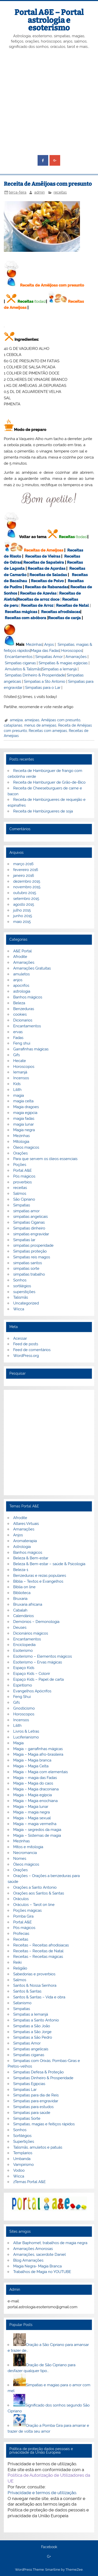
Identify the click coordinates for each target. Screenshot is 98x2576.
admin (39, 192)
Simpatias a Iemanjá (59, 669)
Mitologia (21, 1141)
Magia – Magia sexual (32, 1818)
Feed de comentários (32, 1350)
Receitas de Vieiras (42, 556)
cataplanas (13, 725)
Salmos (19, 1193)
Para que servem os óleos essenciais (45, 1159)
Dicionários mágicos (30, 1633)
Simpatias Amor (49, 656)
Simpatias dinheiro (29, 1228)
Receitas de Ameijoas (43, 550)
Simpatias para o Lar (42, 687)
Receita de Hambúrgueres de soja (43, 811)
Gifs (16, 1055)
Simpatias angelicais (30, 2049)
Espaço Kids (23, 1667)
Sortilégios (22, 2135)
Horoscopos (71, 650)
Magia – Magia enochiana (35, 1800)
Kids (17, 1084)
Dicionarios (22, 1020)
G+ (49, 2557)
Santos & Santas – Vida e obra (39, 1997)
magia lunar (23, 1124)
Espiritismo (22, 1685)
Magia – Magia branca (32, 1760)
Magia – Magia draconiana (36, 1789)
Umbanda (21, 2158)
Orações (20, 1153)
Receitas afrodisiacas (60, 612)
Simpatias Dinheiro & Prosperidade (35, 675)
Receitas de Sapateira (43, 562)
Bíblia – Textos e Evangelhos (38, 1581)
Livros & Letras (26, 1731)
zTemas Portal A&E (29, 2182)
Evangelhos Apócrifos (32, 1691)
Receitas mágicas (21, 612)
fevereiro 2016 (25, 869)
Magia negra (24, 1130)
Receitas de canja (64, 618)
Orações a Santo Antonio (35, 1887)
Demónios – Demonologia (36, 1621)
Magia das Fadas (45, 650)
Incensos (21, 1078)
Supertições (23, 2141)
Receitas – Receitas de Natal (38, 1951)
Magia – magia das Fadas (35, 1777)
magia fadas (23, 1118)
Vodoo (19, 2170)
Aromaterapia (25, 1541)
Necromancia (25, 1852)
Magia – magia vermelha (34, 1824)
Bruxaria (20, 1598)
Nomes (19, 1858)
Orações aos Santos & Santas (38, 1893)
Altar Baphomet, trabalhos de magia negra (50, 2243)
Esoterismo (23, 1650)
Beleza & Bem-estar (30, 1558)
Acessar (20, 1338)
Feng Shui (22, 1696)
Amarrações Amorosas (33, 2248)
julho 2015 (22, 910)
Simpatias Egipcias (29, 2083)
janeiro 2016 (23, 875)
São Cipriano (24, 1199)
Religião (20, 1968)
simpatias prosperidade (33, 1245)
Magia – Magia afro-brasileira (38, 1754)
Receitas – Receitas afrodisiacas (41, 1945)
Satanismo (22, 2003)
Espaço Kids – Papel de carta (38, 1679)
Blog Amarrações (28, 2260)
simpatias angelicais (30, 1216)
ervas (18, 1032)
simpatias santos (27, 1263)
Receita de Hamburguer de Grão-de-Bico (49, 782)
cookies (20, 1014)
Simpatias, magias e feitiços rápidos (44, 2124)
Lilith (17, 1089)
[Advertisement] (49, 102)
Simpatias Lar (25, 2089)
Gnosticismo (24, 1708)
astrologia (21, 991)
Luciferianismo (26, 1737)
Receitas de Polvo (47, 581)
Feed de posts (25, 1344)
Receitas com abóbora (25, 618)
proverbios (22, 1182)
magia (18, 1095)
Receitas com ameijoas (48, 731)
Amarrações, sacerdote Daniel (39, 2254)
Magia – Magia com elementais (40, 1772)
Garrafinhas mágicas (30, 1049)
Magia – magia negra (31, 1812)
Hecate (19, 1060)
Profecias (21, 1933)
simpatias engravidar (31, 1234)
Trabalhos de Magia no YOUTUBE (42, 2271)
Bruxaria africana (27, 1604)
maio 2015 (22, 921)
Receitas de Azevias (38, 593)
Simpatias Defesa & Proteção (38, 2072)
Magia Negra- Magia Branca (37, 2266)
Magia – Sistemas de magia (37, 1835)
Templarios (22, 2153)
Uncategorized (26, 1303)
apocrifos (21, 985)
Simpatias (21, 1205)
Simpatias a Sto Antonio (44, 681)
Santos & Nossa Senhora (34, 1985)
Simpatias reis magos (31, 1257)
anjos (17, 980)
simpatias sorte (26, 1268)
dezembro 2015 (26, 881)
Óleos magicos (26, 1147)
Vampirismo (23, 2164)
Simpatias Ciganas (29, 1222)
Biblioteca (21, 1592)
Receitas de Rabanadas (46, 587)
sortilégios (22, 1286)
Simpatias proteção (30, 1251)
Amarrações (76, 656)
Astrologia (22, 1546)
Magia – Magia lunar (30, 1806)
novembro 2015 (26, 887)
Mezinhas (34, 644)
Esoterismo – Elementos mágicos (42, 1656)
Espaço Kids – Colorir (31, 1673)
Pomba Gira (23, 1916)
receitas (60, 192)
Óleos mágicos (26, 1864)
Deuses (19, 1627)
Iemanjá (20, 1072)
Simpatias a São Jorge (32, 2032)
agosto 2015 (23, 904)
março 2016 (23, 864)
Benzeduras (23, 1009)
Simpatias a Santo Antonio (36, 2020)
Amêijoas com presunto (60, 720)
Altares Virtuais (26, 1523)
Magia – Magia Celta (30, 1766)
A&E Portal (22, 951)
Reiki (17, 1962)
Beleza (19, 1003)
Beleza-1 (20, 1569)
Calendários (23, 1616)
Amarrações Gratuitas (32, 968)
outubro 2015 (24, 893)
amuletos (21, 974)
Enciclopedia (24, 1644)
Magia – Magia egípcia (32, 1795)
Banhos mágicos (27, 997)
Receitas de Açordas (46, 568)
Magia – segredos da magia (37, 1829)
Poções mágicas (27, 1910)
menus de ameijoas (40, 725)
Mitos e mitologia (28, 1847)
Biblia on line (24, 1587)
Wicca (18, 1309)
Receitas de (28, 599)
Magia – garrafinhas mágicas (38, 1749)
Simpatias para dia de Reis (36, 2095)
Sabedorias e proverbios (34, 1974)
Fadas (18, 1037)
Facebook (49, 2547)
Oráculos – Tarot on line (34, 1904)
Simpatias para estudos (33, 2107)
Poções (19, 1164)
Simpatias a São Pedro (32, 2037)
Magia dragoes (26, 1107)
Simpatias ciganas (20, 663)
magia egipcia (25, 1112)
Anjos (49, 644)
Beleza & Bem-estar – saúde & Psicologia (49, 1564)
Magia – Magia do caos (33, 1783)
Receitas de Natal (72, 605)
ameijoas (32, 720)
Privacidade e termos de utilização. (42, 2492)
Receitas (25, 301)
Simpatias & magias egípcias (63, 663)
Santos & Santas (27, 1991)
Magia (18, 1743)
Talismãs (20, 1297)
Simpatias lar (24, 1240)
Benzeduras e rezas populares (39, 1575)
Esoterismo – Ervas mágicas (37, 1662)
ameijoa (16, 720)
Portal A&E (22, 1170)
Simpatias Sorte (26, 2118)
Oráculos (21, 1899)
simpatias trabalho (29, 1274)
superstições (24, 1292)
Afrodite (20, 956)
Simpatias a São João (31, 2026)
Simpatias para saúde (31, 2112)
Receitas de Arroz (37, 605)
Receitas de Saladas (48, 575)
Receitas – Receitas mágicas (38, 1956)
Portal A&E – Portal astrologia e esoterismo (49, 20)
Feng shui (21, 1043)
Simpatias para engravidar (35, 2101)
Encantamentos (18, 656)
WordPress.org (26, 1355)
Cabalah (20, 1610)
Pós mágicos (24, 1176)
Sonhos (19, 1280)
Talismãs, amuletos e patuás (37, 2147)
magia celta (23, 1101)
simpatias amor (26, 1211)
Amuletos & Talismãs (23, 669)
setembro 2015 (26, 898)
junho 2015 (22, 916)
